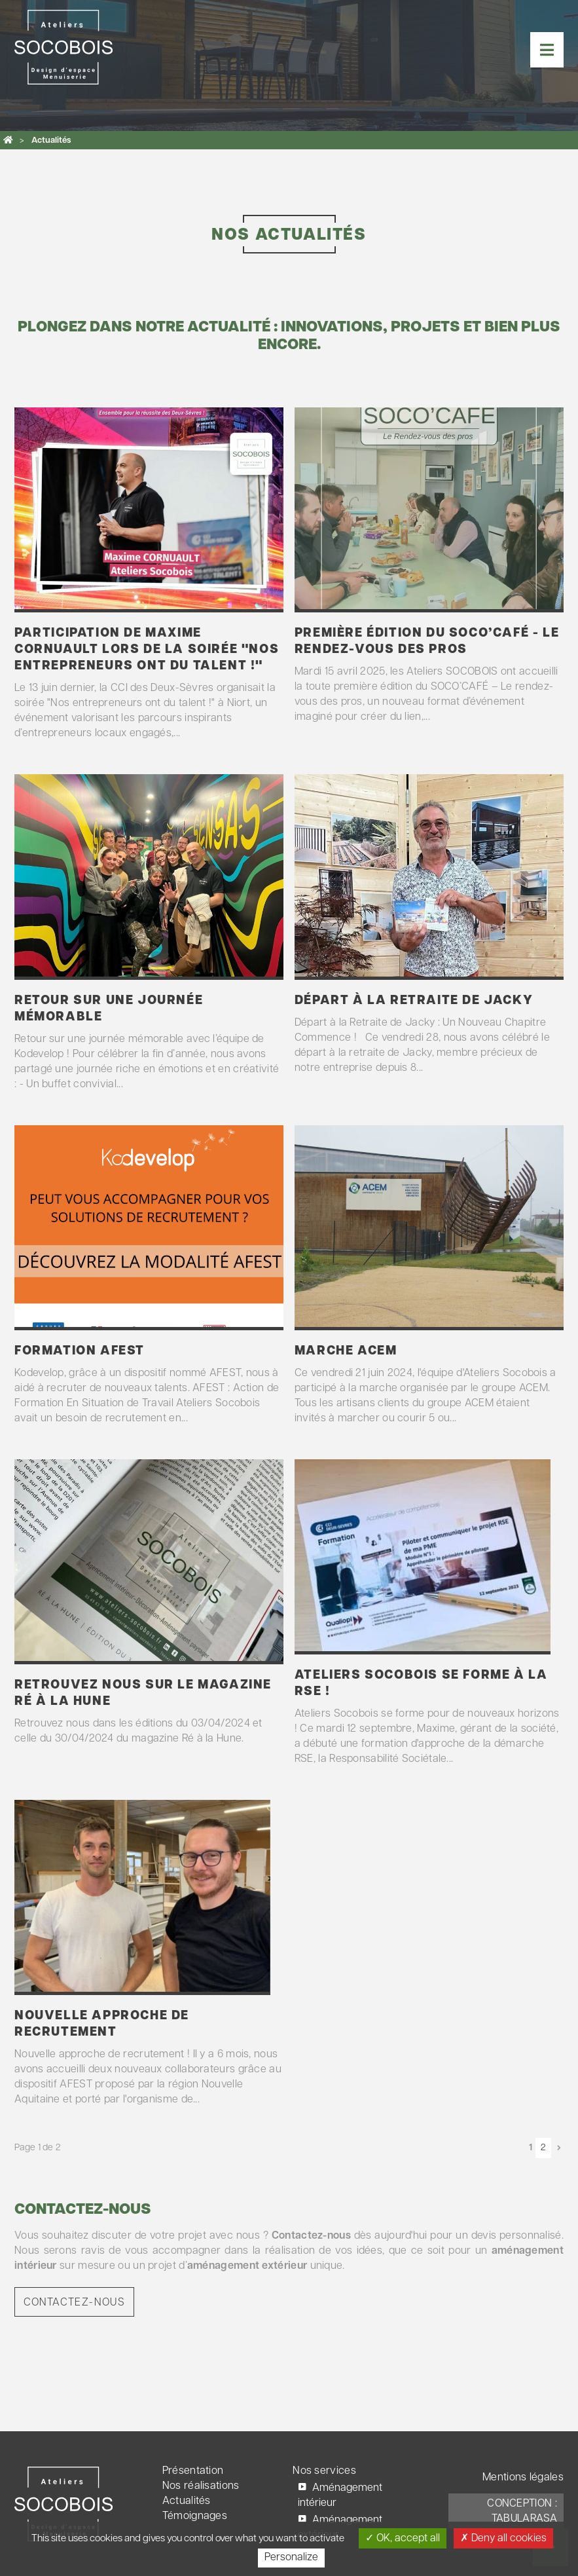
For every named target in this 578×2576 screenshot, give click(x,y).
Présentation (193, 2471)
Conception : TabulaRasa (522, 2511)
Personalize (291, 2557)
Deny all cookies (503, 2538)
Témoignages (194, 2516)
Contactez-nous (74, 2303)
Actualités (186, 2501)
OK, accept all (402, 2538)
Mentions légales (523, 2478)
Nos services (324, 2471)
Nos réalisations (201, 2486)
